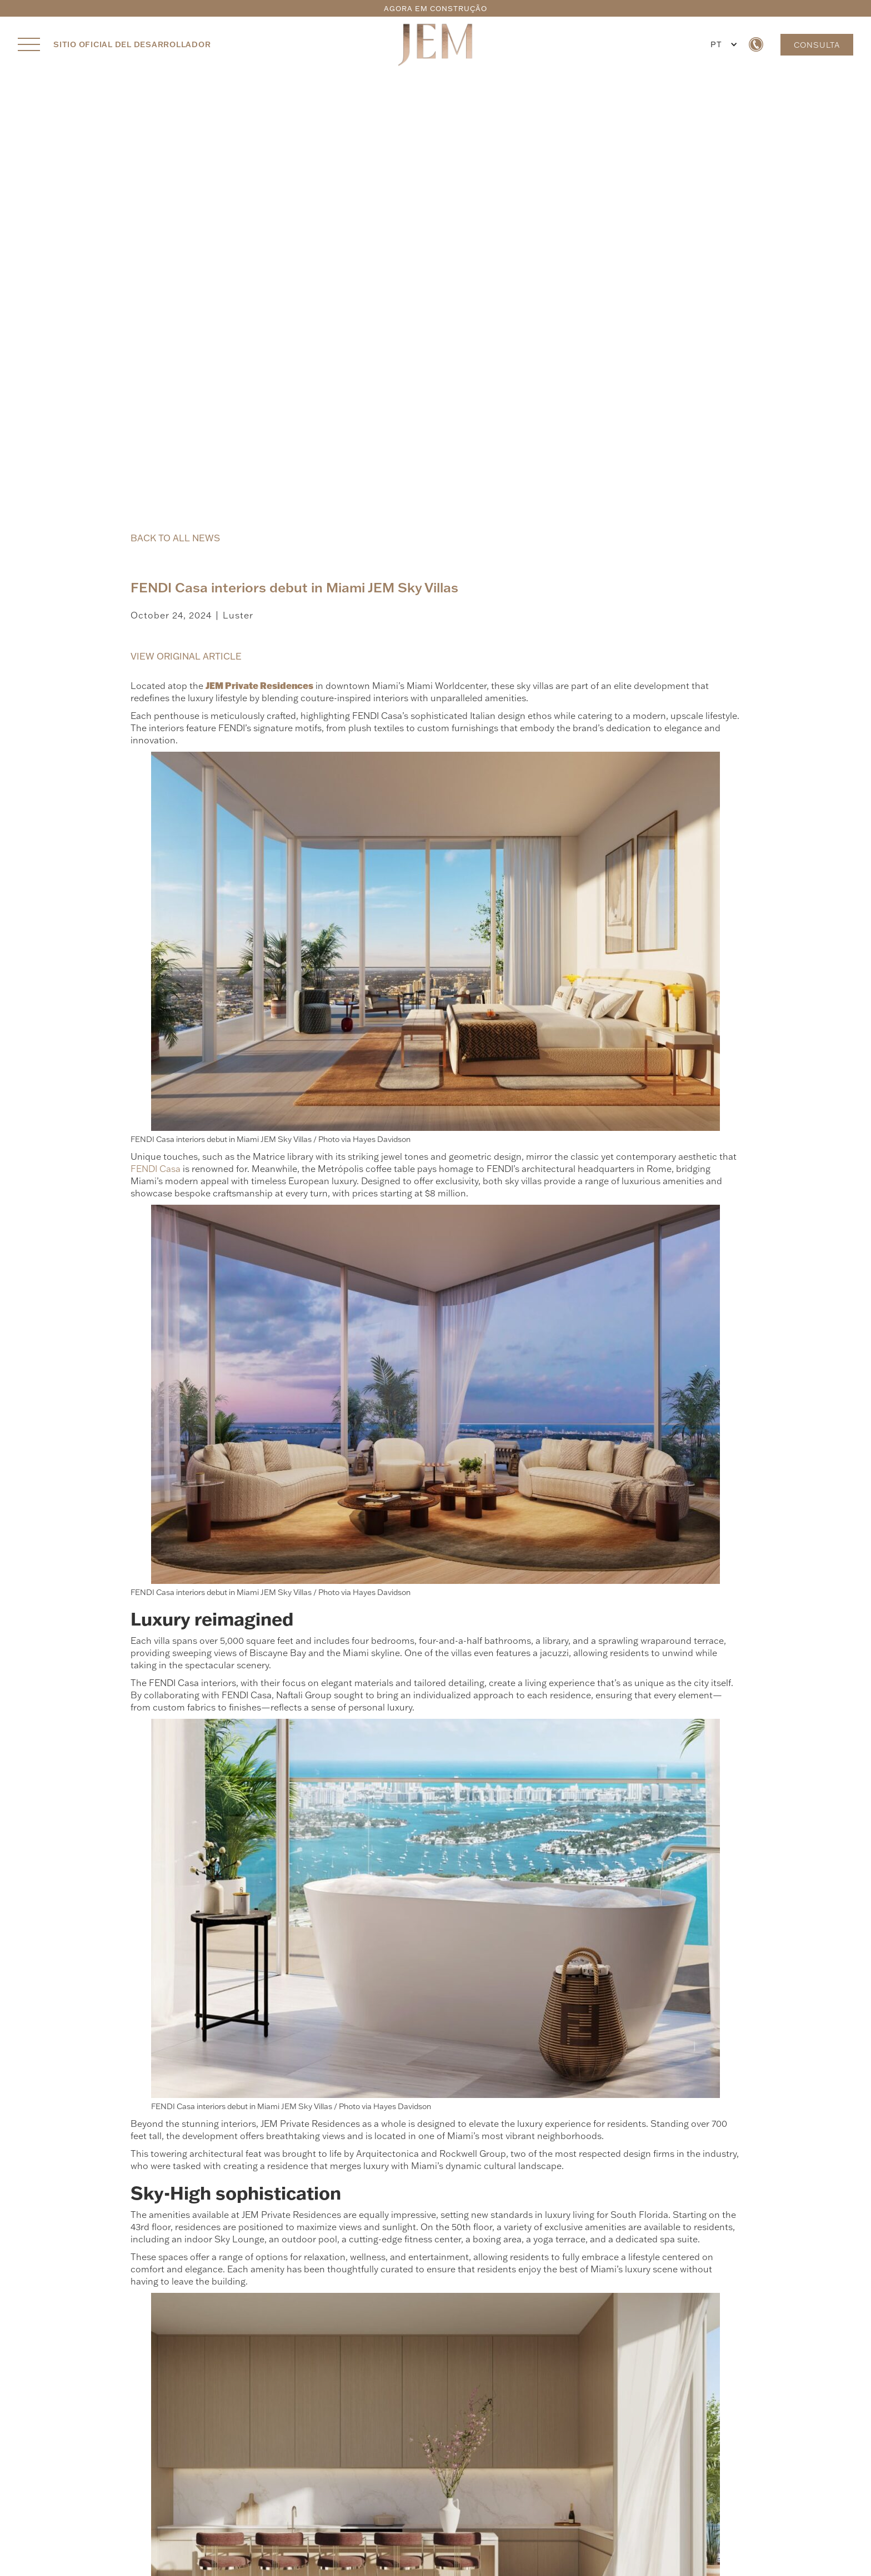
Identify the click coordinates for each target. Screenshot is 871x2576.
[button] (722, 44)
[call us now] (756, 44)
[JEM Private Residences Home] (435, 44)
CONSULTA (817, 45)
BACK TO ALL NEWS (175, 538)
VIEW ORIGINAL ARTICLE (186, 656)
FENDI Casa (156, 1168)
